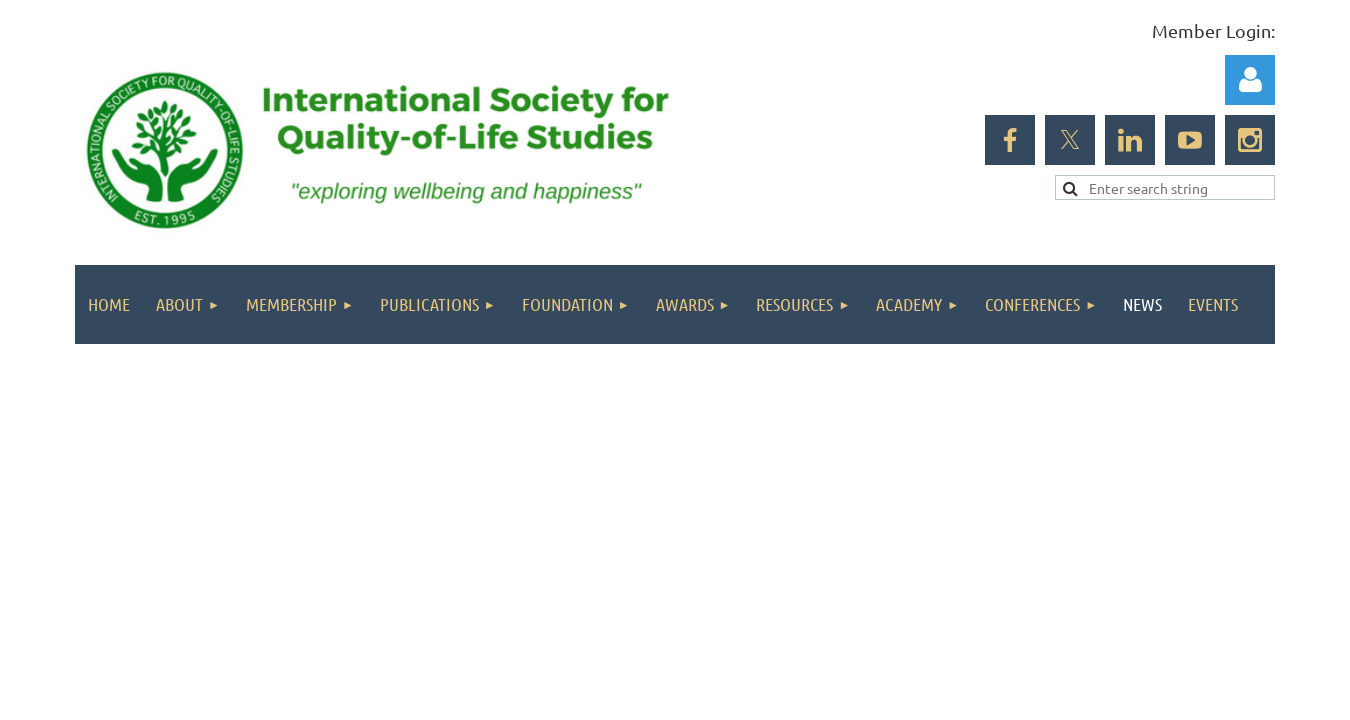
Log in (1250, 80)
